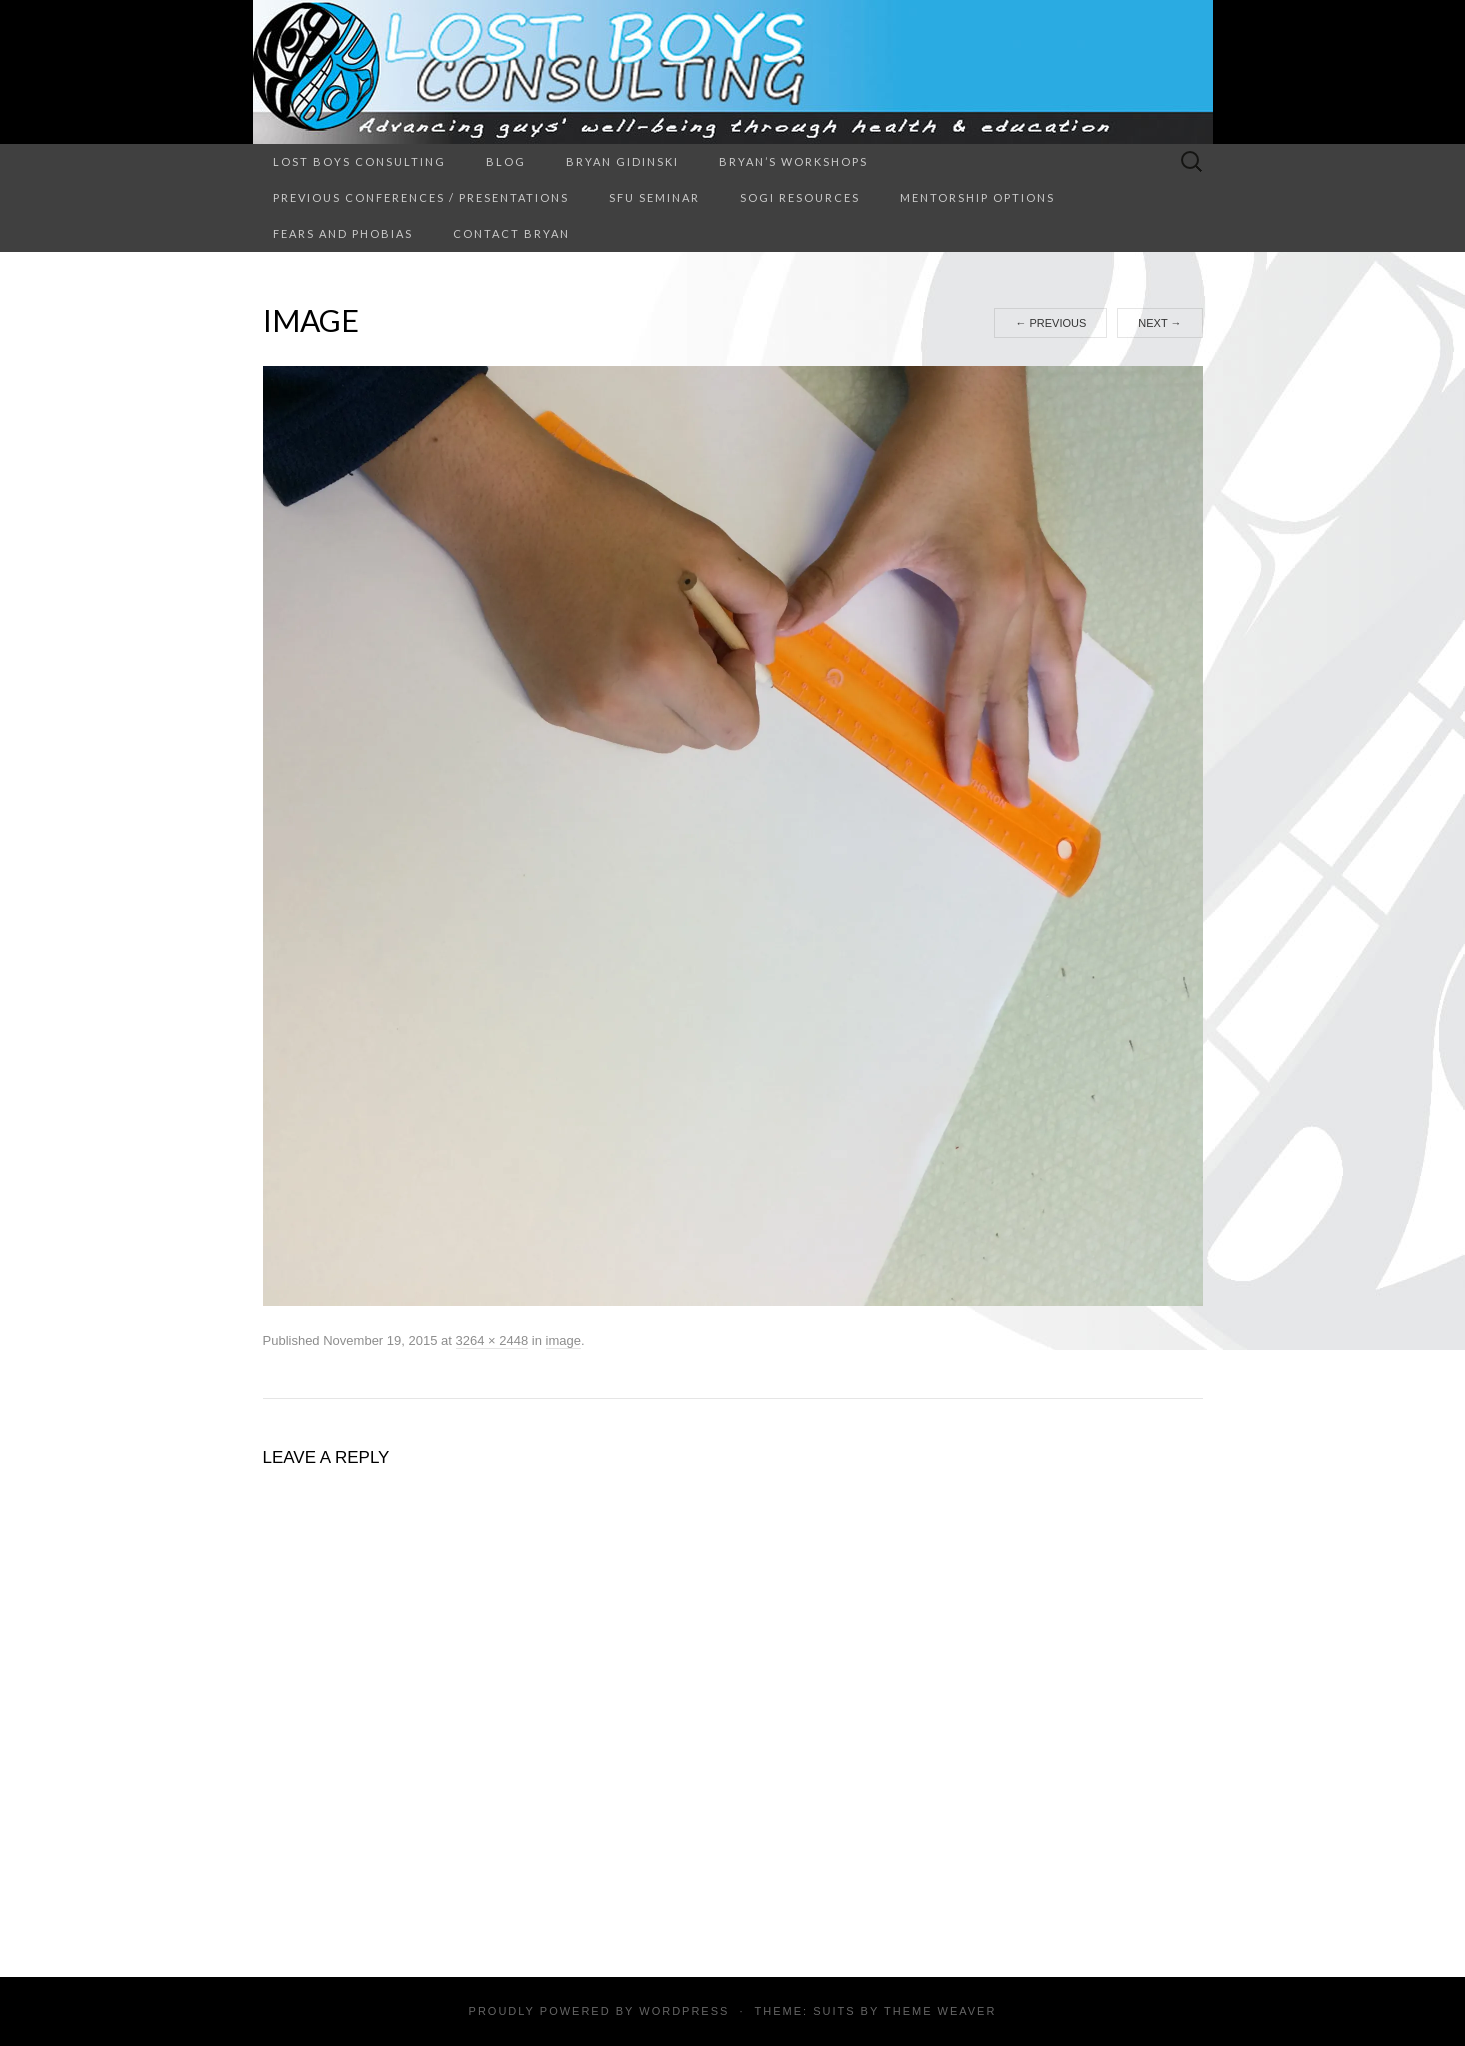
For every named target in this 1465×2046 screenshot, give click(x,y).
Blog (506, 161)
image (563, 1340)
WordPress (684, 2011)
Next (1159, 323)
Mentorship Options (977, 197)
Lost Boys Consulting (359, 161)
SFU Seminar (654, 197)
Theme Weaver (940, 2011)
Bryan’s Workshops (793, 161)
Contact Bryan (511, 233)
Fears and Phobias (343, 233)
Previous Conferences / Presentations (421, 197)
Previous (1050, 323)
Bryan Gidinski (622, 161)
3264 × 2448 (492, 1340)
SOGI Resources (800, 197)
